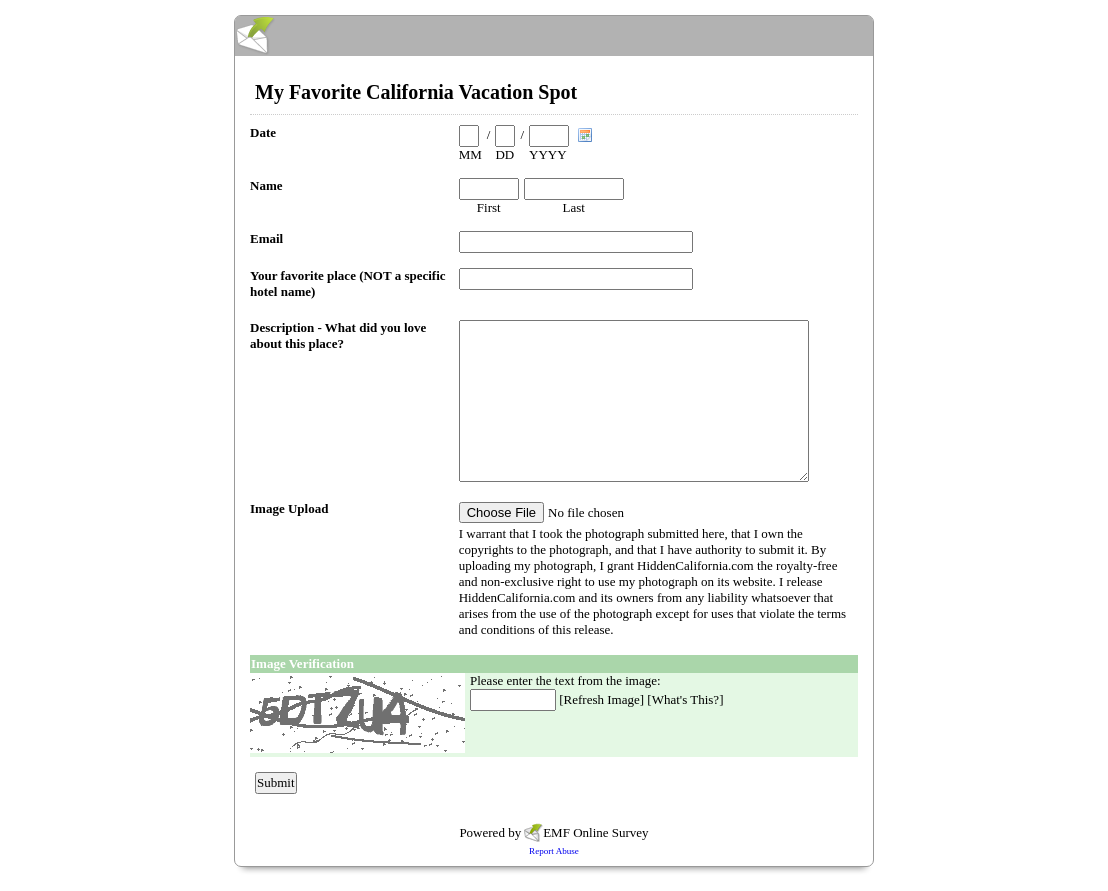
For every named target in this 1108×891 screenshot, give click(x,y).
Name (266, 185)
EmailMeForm (554, 36)
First (489, 207)
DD (504, 154)
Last (574, 207)
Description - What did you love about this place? (338, 335)
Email (266, 238)
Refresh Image (602, 699)
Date (263, 132)
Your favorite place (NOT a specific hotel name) (348, 283)
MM (470, 154)
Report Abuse (554, 851)
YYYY (548, 154)
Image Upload (289, 508)
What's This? (685, 699)
